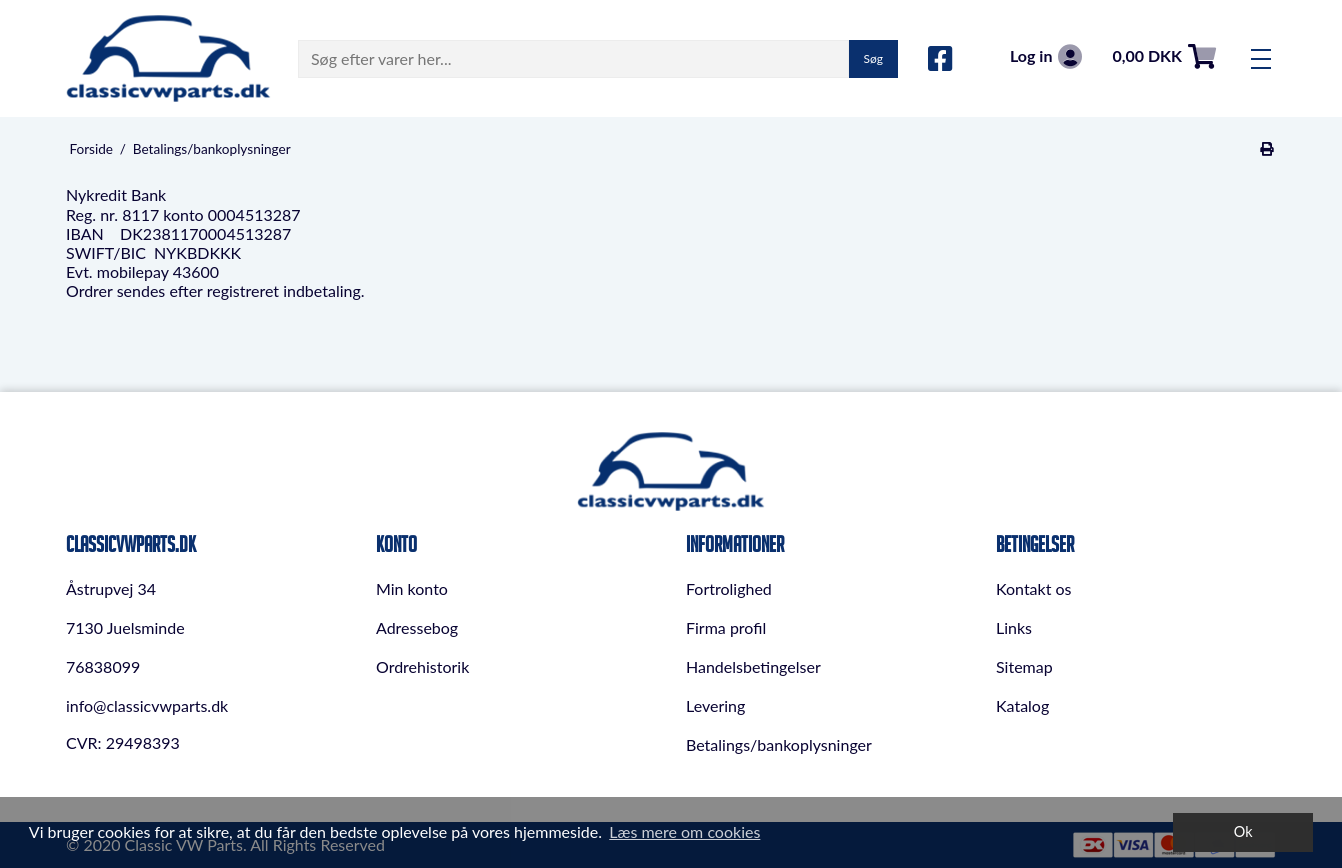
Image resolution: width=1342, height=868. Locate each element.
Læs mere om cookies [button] (684, 831)
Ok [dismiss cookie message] (1243, 831)
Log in (1046, 56)
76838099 (103, 666)
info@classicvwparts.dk (147, 705)
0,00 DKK (1164, 56)
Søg (873, 58)
